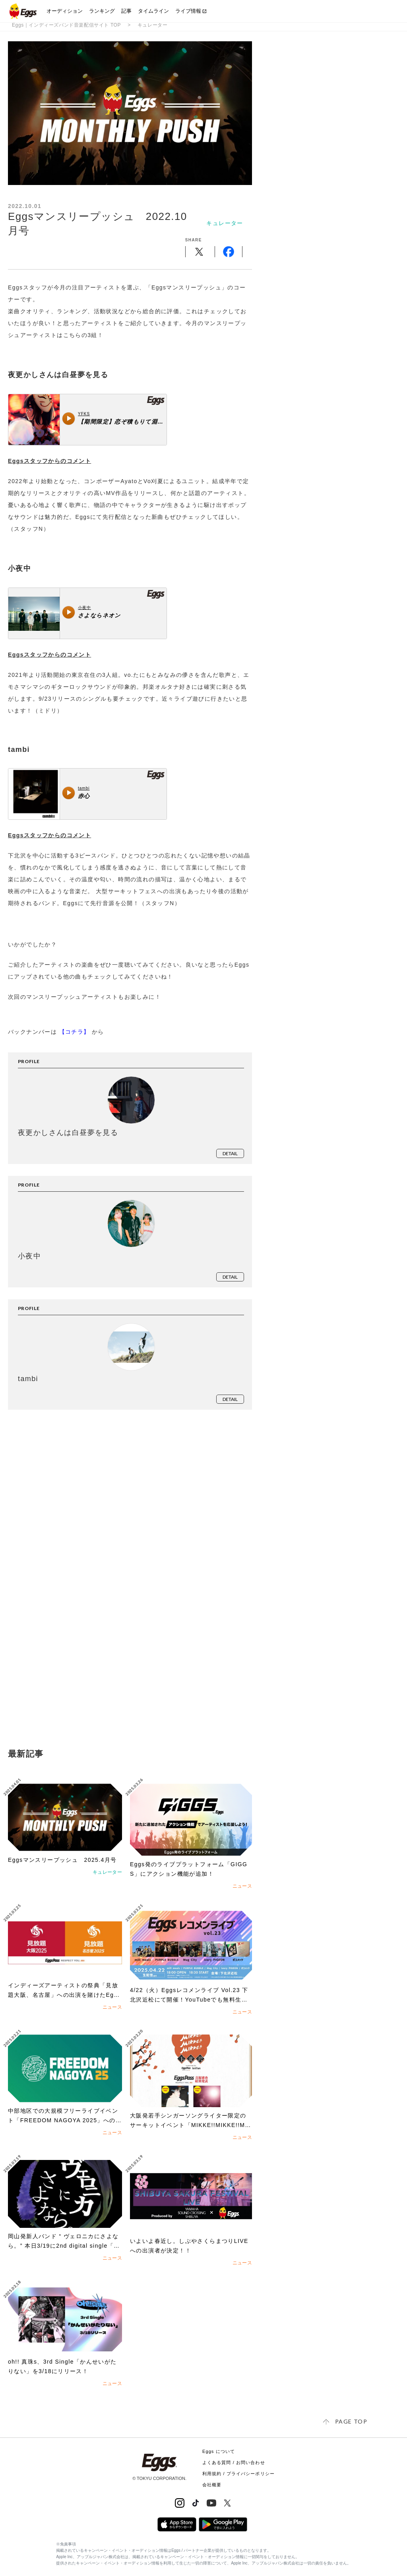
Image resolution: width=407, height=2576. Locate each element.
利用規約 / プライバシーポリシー (238, 2473)
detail (230, 1153)
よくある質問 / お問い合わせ (233, 2462)
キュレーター (153, 25)
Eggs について (218, 2451)
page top (351, 2421)
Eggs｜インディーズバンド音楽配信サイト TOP (66, 25)
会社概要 (211, 2484)
